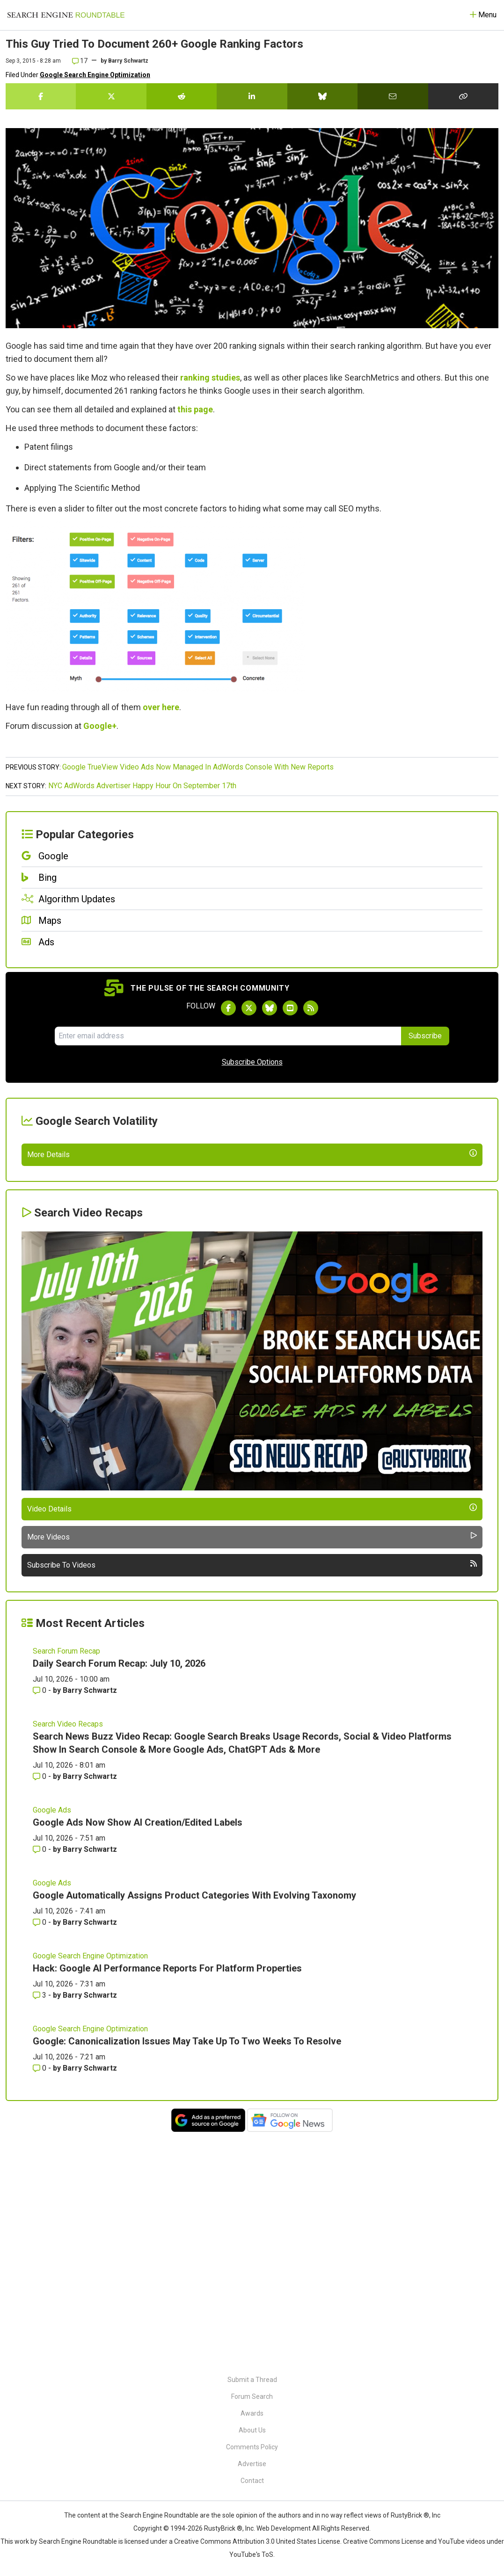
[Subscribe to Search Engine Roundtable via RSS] (310, 1007)
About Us (252, 2430)
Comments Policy (252, 2447)
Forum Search (252, 2396)
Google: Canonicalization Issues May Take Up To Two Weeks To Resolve (187, 2271)
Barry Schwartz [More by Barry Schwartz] (90, 1920)
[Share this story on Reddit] (181, 96)
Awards (252, 2413)
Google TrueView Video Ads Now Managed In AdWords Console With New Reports (198, 767)
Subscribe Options (252, 1062)
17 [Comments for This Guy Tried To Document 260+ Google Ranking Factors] (80, 61)
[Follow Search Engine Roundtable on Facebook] (228, 1007)
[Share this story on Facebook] (41, 96)
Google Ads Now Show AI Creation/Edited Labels (137, 2052)
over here (161, 707)
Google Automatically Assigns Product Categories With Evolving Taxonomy (194, 2125)
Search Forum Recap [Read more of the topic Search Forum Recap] (66, 1881)
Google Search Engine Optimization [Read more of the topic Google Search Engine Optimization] (90, 2185)
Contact (252, 2480)
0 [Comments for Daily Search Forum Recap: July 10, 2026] (40, 1920)
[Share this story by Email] (393, 96)
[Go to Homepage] (65, 15)
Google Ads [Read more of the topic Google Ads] (52, 2040)
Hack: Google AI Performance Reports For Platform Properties (167, 2198)
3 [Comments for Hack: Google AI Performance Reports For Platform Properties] (40, 2225)
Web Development (283, 2528)
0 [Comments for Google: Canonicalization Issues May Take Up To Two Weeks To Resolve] (40, 2298)
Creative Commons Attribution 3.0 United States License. (258, 2541)
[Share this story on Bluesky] (322, 96)
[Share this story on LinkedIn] (252, 96)
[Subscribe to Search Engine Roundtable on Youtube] (290, 1007)
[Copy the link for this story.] (463, 96)
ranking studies (210, 377)
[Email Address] (228, 1036)
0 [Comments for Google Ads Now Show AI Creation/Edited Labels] (40, 2079)
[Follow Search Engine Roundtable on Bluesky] (269, 1007)
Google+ (100, 726)
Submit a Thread (252, 2379)
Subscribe (425, 1035)
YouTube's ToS (251, 2554)
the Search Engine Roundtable (154, 2515)
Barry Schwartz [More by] (128, 61)
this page (195, 409)
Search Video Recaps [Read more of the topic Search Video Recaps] (68, 1954)
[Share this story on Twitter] (111, 96)
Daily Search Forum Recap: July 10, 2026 (119, 1893)
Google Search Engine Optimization (95, 75)
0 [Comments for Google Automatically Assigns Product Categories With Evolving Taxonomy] (40, 2152)
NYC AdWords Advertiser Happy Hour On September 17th (142, 785)
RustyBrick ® (223, 2528)
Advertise (252, 2464)
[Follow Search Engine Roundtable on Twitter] (248, 1007)
